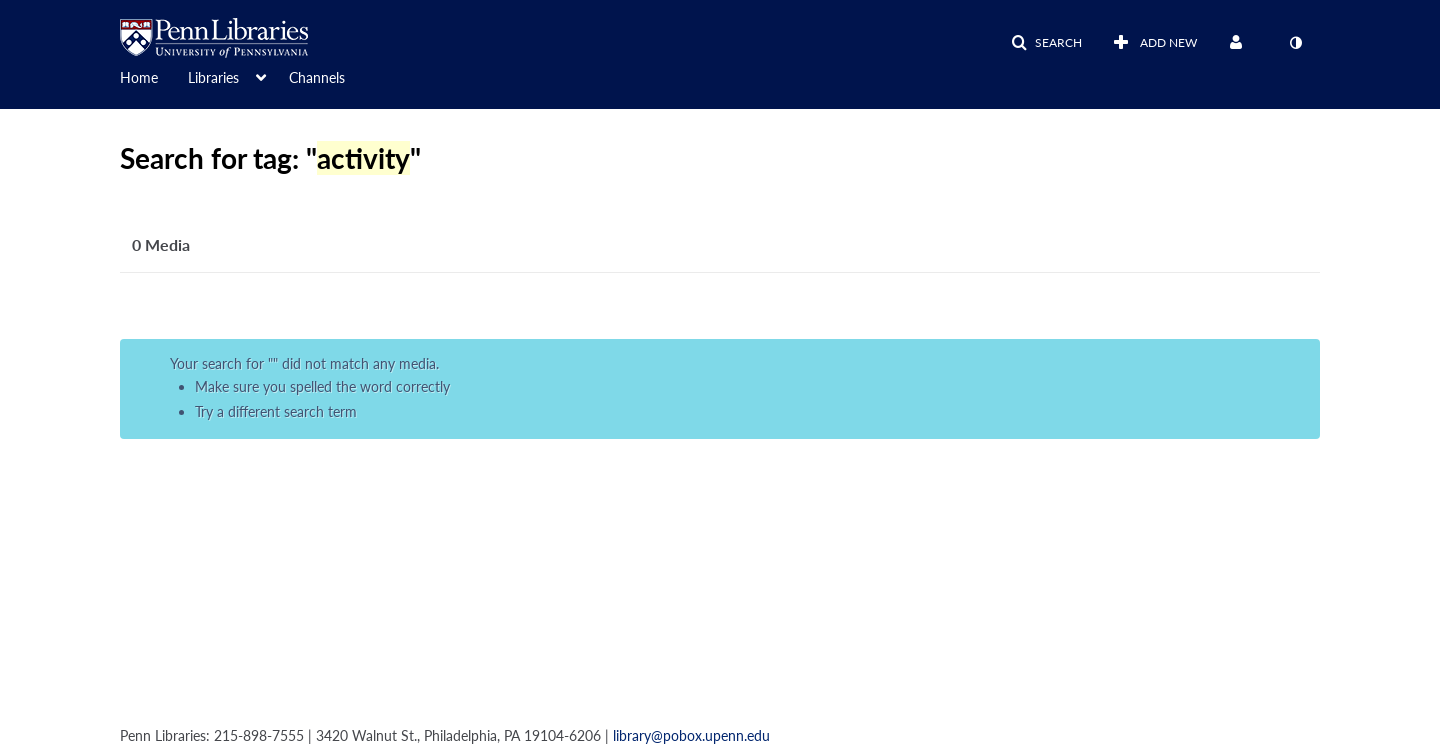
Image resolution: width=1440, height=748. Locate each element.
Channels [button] (317, 77)
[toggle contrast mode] (1295, 43)
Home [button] (139, 77)
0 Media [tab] (161, 244)
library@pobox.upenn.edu (691, 735)
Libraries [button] (213, 77)
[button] (1046, 43)
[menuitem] (154, 76)
